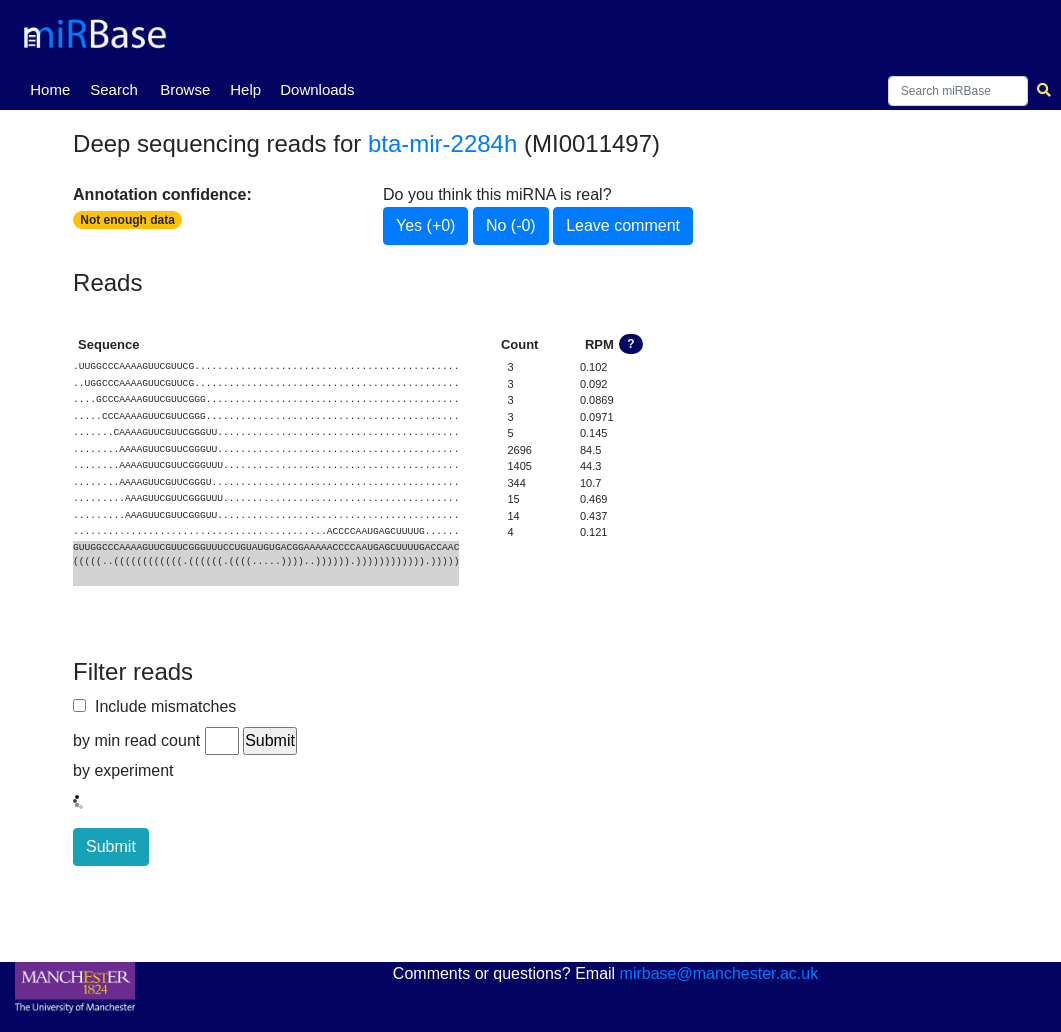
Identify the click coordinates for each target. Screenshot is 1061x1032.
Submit (111, 846)
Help (245, 89)
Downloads (317, 89)
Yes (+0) (425, 225)
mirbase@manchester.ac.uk (719, 973)
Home (54, 88)
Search (114, 89)
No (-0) (511, 225)
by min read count (136, 740)
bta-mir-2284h (442, 143)
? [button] (630, 344)
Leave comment (623, 225)
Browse (185, 89)
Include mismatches (161, 706)
